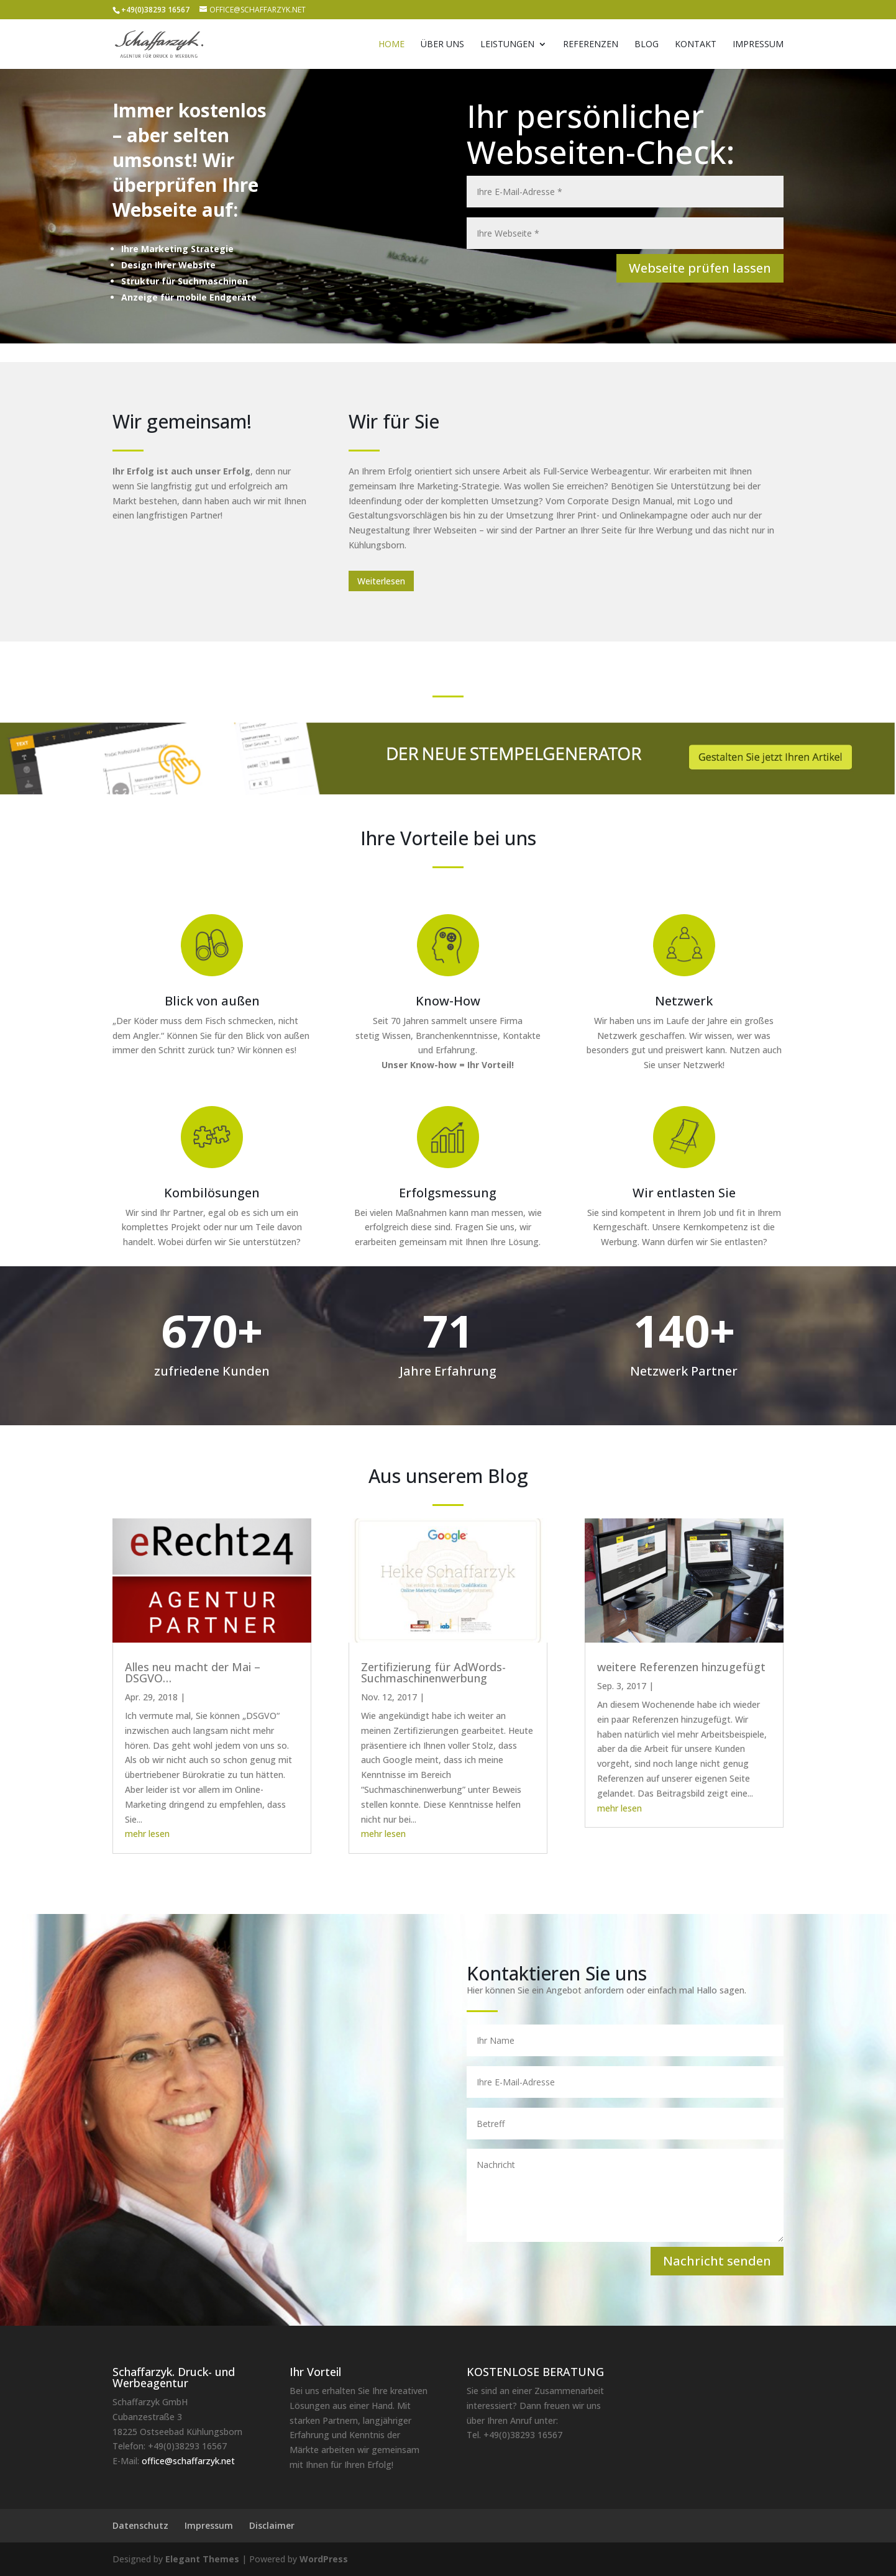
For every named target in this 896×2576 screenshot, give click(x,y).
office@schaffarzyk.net (188, 2461)
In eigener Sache (460, 1697)
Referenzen (590, 45)
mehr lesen (147, 1833)
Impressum (758, 45)
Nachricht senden (717, 2260)
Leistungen (507, 45)
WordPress (323, 2559)
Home (391, 45)
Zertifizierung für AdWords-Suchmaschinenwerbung (433, 1672)
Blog (646, 45)
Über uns (442, 45)
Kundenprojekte (688, 1686)
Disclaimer (272, 2525)
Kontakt (695, 45)
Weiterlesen (381, 581)
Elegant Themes (202, 2559)
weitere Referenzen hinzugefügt (681, 1666)
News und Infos (219, 1697)
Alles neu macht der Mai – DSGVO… (192, 1672)
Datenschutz (140, 2525)
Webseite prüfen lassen (700, 268)
